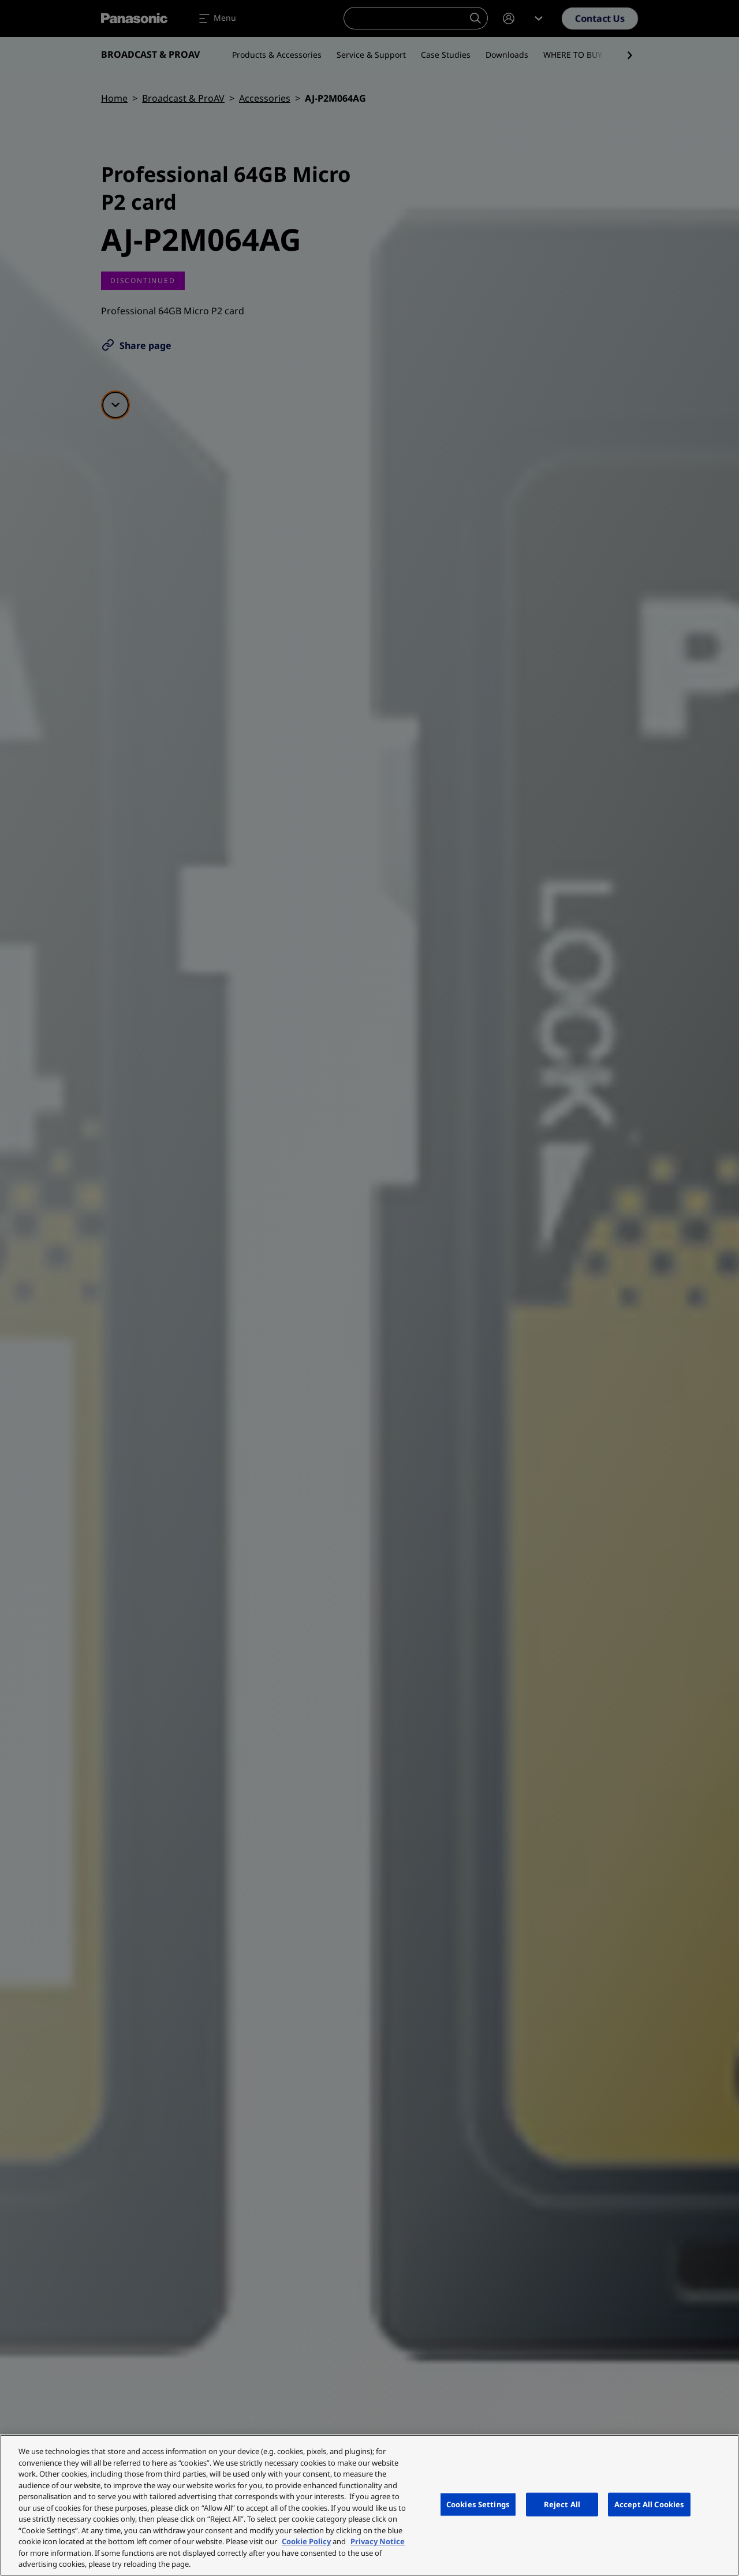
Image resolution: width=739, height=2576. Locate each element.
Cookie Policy (306, 2541)
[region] (369, 2505)
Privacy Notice (377, 2541)
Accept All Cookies (649, 2504)
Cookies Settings (478, 2504)
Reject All (562, 2504)
